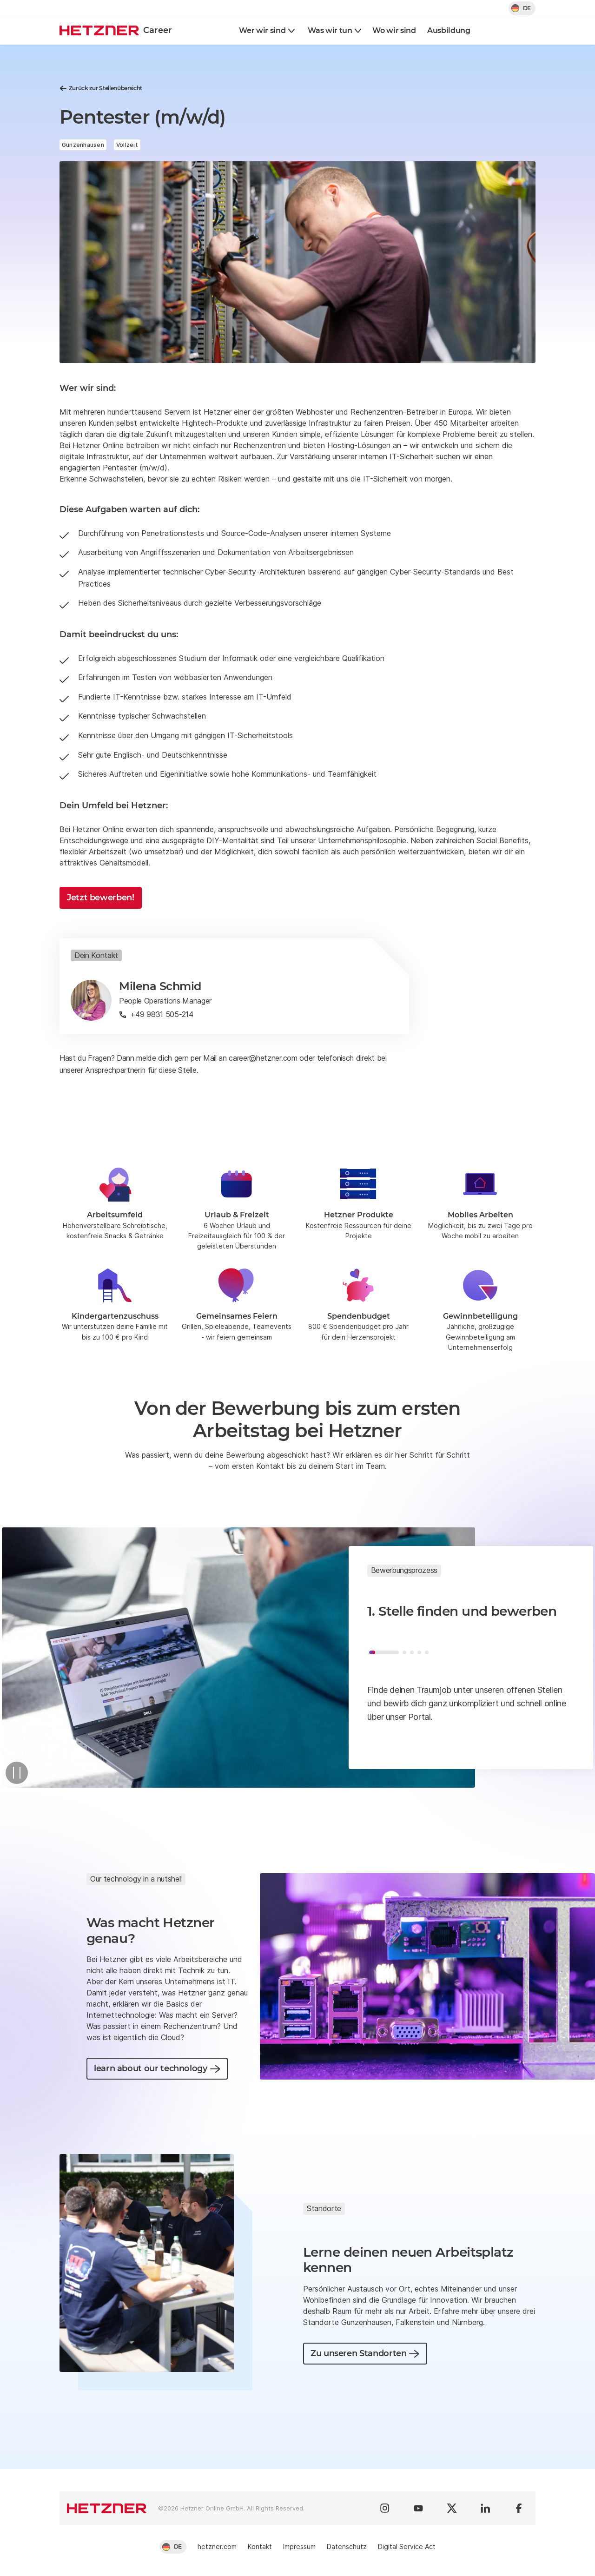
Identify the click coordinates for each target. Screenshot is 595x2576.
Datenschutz (347, 2546)
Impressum (299, 2546)
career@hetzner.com (263, 1058)
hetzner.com (217, 2546)
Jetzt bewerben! (100, 897)
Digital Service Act (407, 2546)
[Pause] (17, 1773)
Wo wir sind (394, 30)
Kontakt (260, 2546)
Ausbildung (448, 30)
